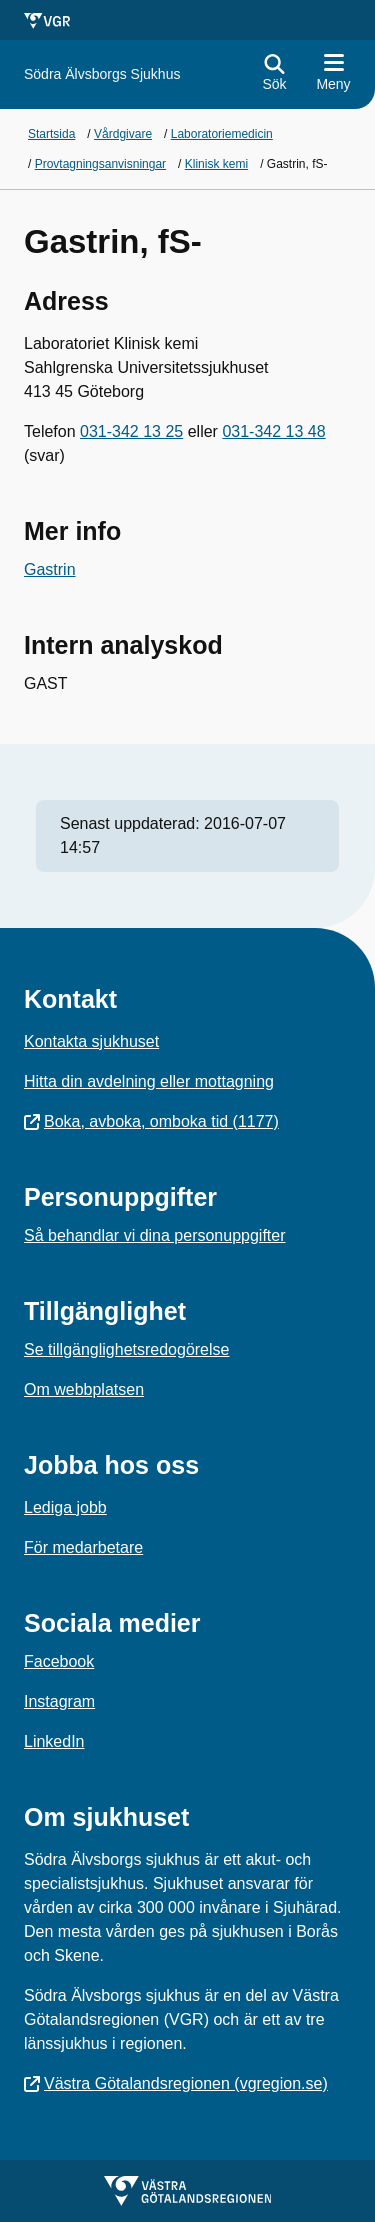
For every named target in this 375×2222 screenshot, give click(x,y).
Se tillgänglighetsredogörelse (126, 1349)
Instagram (59, 1701)
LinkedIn (54, 1741)
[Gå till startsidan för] (102, 74)
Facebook (59, 1661)
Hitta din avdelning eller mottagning (149, 1081)
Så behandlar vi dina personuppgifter (155, 1235)
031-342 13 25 (131, 431)
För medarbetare (83, 1547)
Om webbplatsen (84, 1389)
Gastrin (50, 569)
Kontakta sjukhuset (91, 1041)
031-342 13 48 (273, 431)
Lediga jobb (65, 1507)
